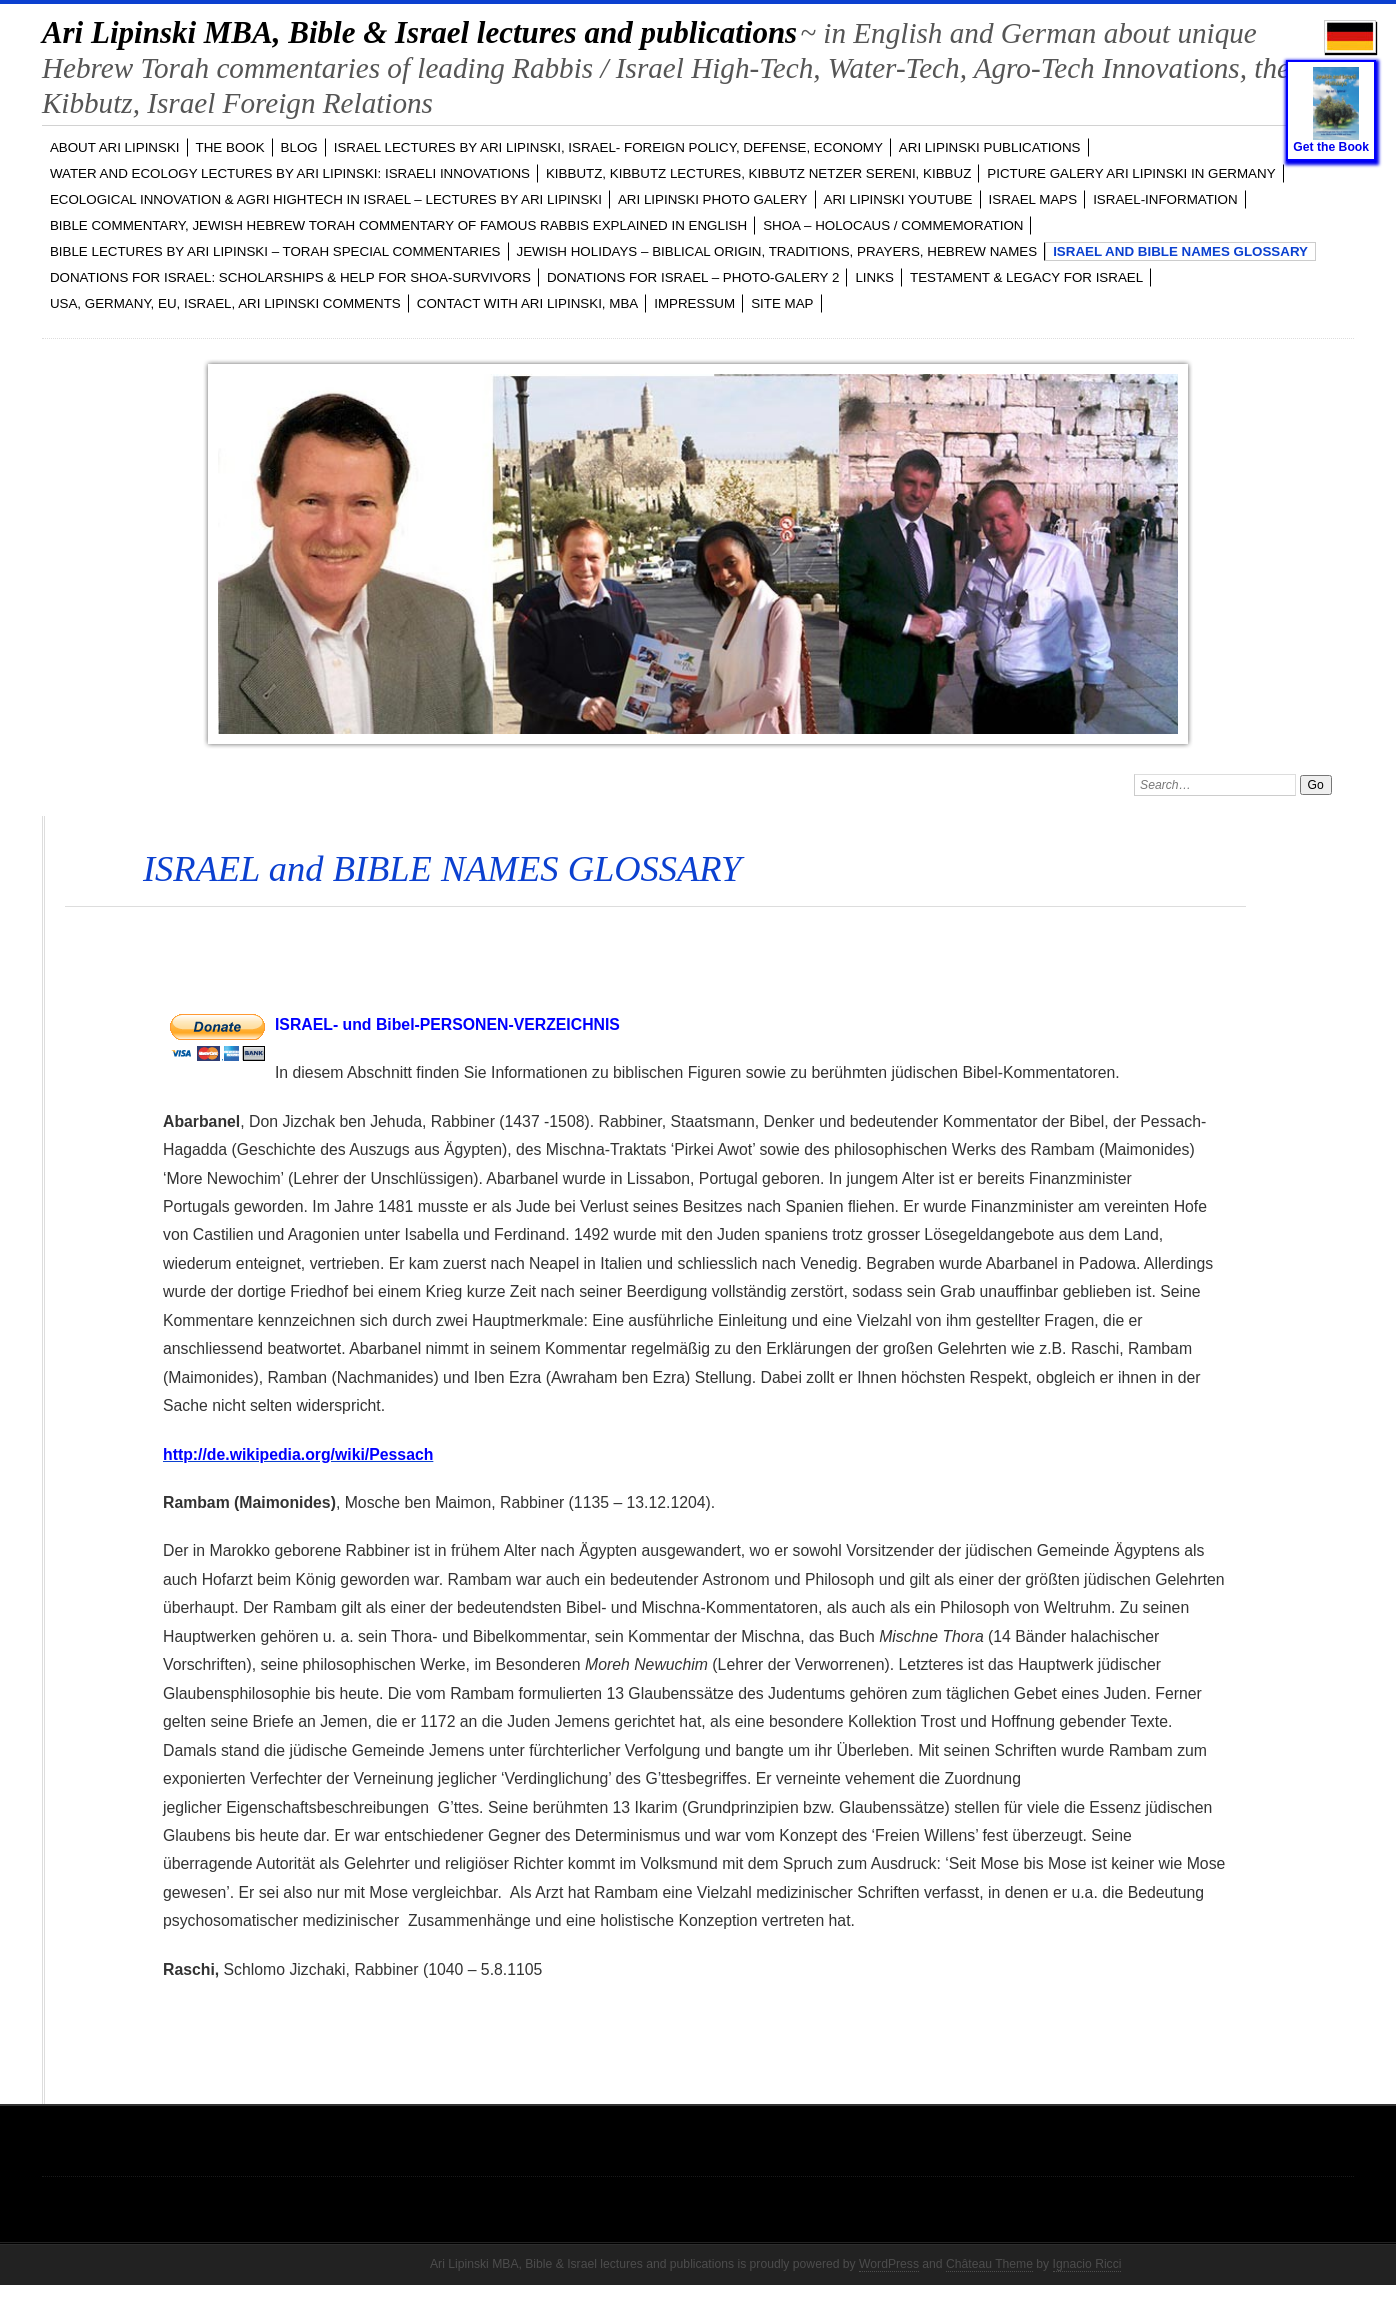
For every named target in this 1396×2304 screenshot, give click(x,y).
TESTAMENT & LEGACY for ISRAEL (1026, 277)
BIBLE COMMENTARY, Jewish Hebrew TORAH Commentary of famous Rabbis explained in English (398, 225)
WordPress (889, 2264)
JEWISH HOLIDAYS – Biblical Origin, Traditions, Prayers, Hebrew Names (777, 251)
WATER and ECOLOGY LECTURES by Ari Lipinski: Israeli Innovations (290, 173)
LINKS (874, 277)
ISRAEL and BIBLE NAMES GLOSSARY (1180, 251)
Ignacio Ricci (1087, 2264)
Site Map (782, 303)
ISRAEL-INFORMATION (1165, 199)
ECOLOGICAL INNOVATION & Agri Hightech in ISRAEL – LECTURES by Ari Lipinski (326, 199)
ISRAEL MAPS (1033, 199)
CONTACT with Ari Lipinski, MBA (527, 303)
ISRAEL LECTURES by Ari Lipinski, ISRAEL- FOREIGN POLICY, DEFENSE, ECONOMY (608, 147)
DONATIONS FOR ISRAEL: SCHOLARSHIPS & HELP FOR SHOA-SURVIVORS (290, 277)
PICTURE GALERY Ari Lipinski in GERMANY (1131, 173)
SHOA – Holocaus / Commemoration (893, 225)
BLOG (299, 147)
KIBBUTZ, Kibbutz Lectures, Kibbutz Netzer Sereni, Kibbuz (758, 173)
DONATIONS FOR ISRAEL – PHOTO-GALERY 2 (693, 277)
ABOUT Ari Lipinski (115, 147)
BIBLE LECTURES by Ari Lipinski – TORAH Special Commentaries (275, 251)
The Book (230, 147)
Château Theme (989, 2264)
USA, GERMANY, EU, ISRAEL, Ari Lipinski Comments (225, 303)
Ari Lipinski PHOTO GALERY (713, 199)
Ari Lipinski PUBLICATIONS (990, 147)
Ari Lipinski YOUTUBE (898, 199)
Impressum (694, 303)
